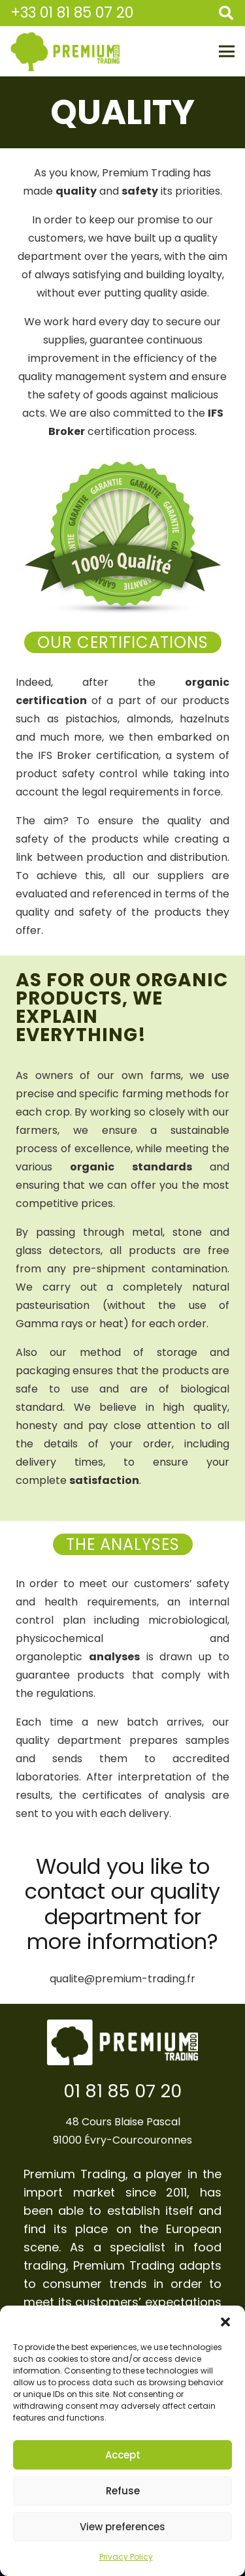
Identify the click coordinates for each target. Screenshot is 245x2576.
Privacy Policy (126, 2556)
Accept (122, 2455)
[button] (225, 2321)
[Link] (65, 51)
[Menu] (226, 51)
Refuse (123, 2491)
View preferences (122, 2527)
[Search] (226, 13)
